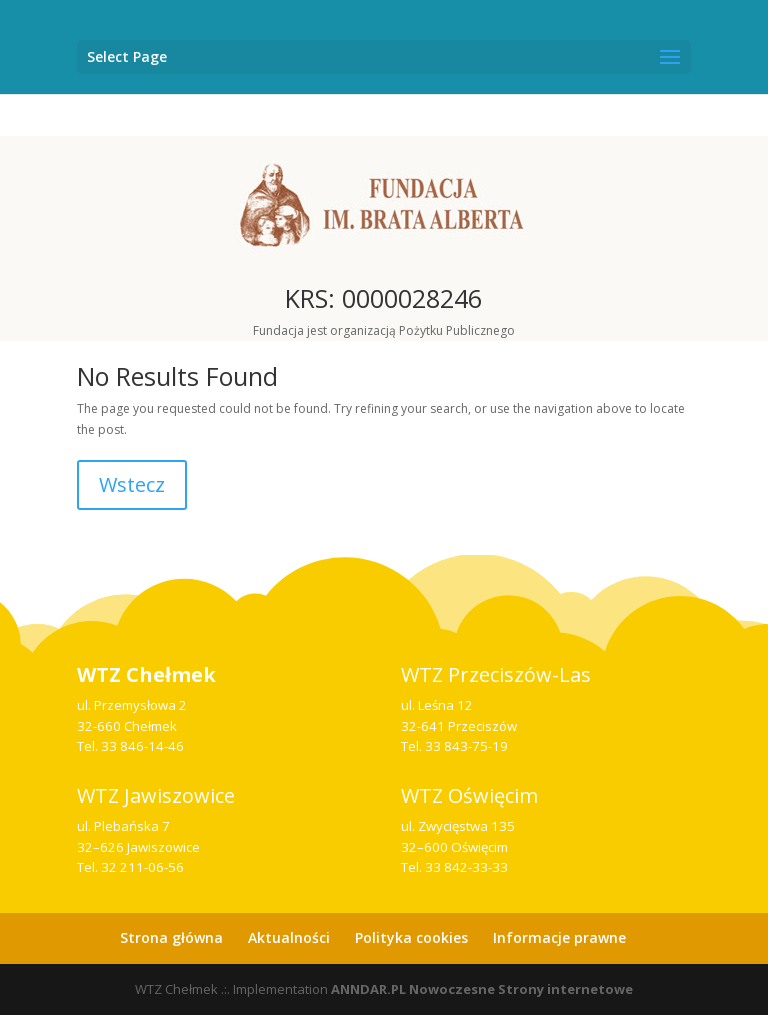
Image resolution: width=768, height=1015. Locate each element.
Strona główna (171, 937)
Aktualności (289, 937)
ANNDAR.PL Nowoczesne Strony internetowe (482, 989)
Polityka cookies (411, 937)
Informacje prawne (559, 937)
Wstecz (132, 484)
